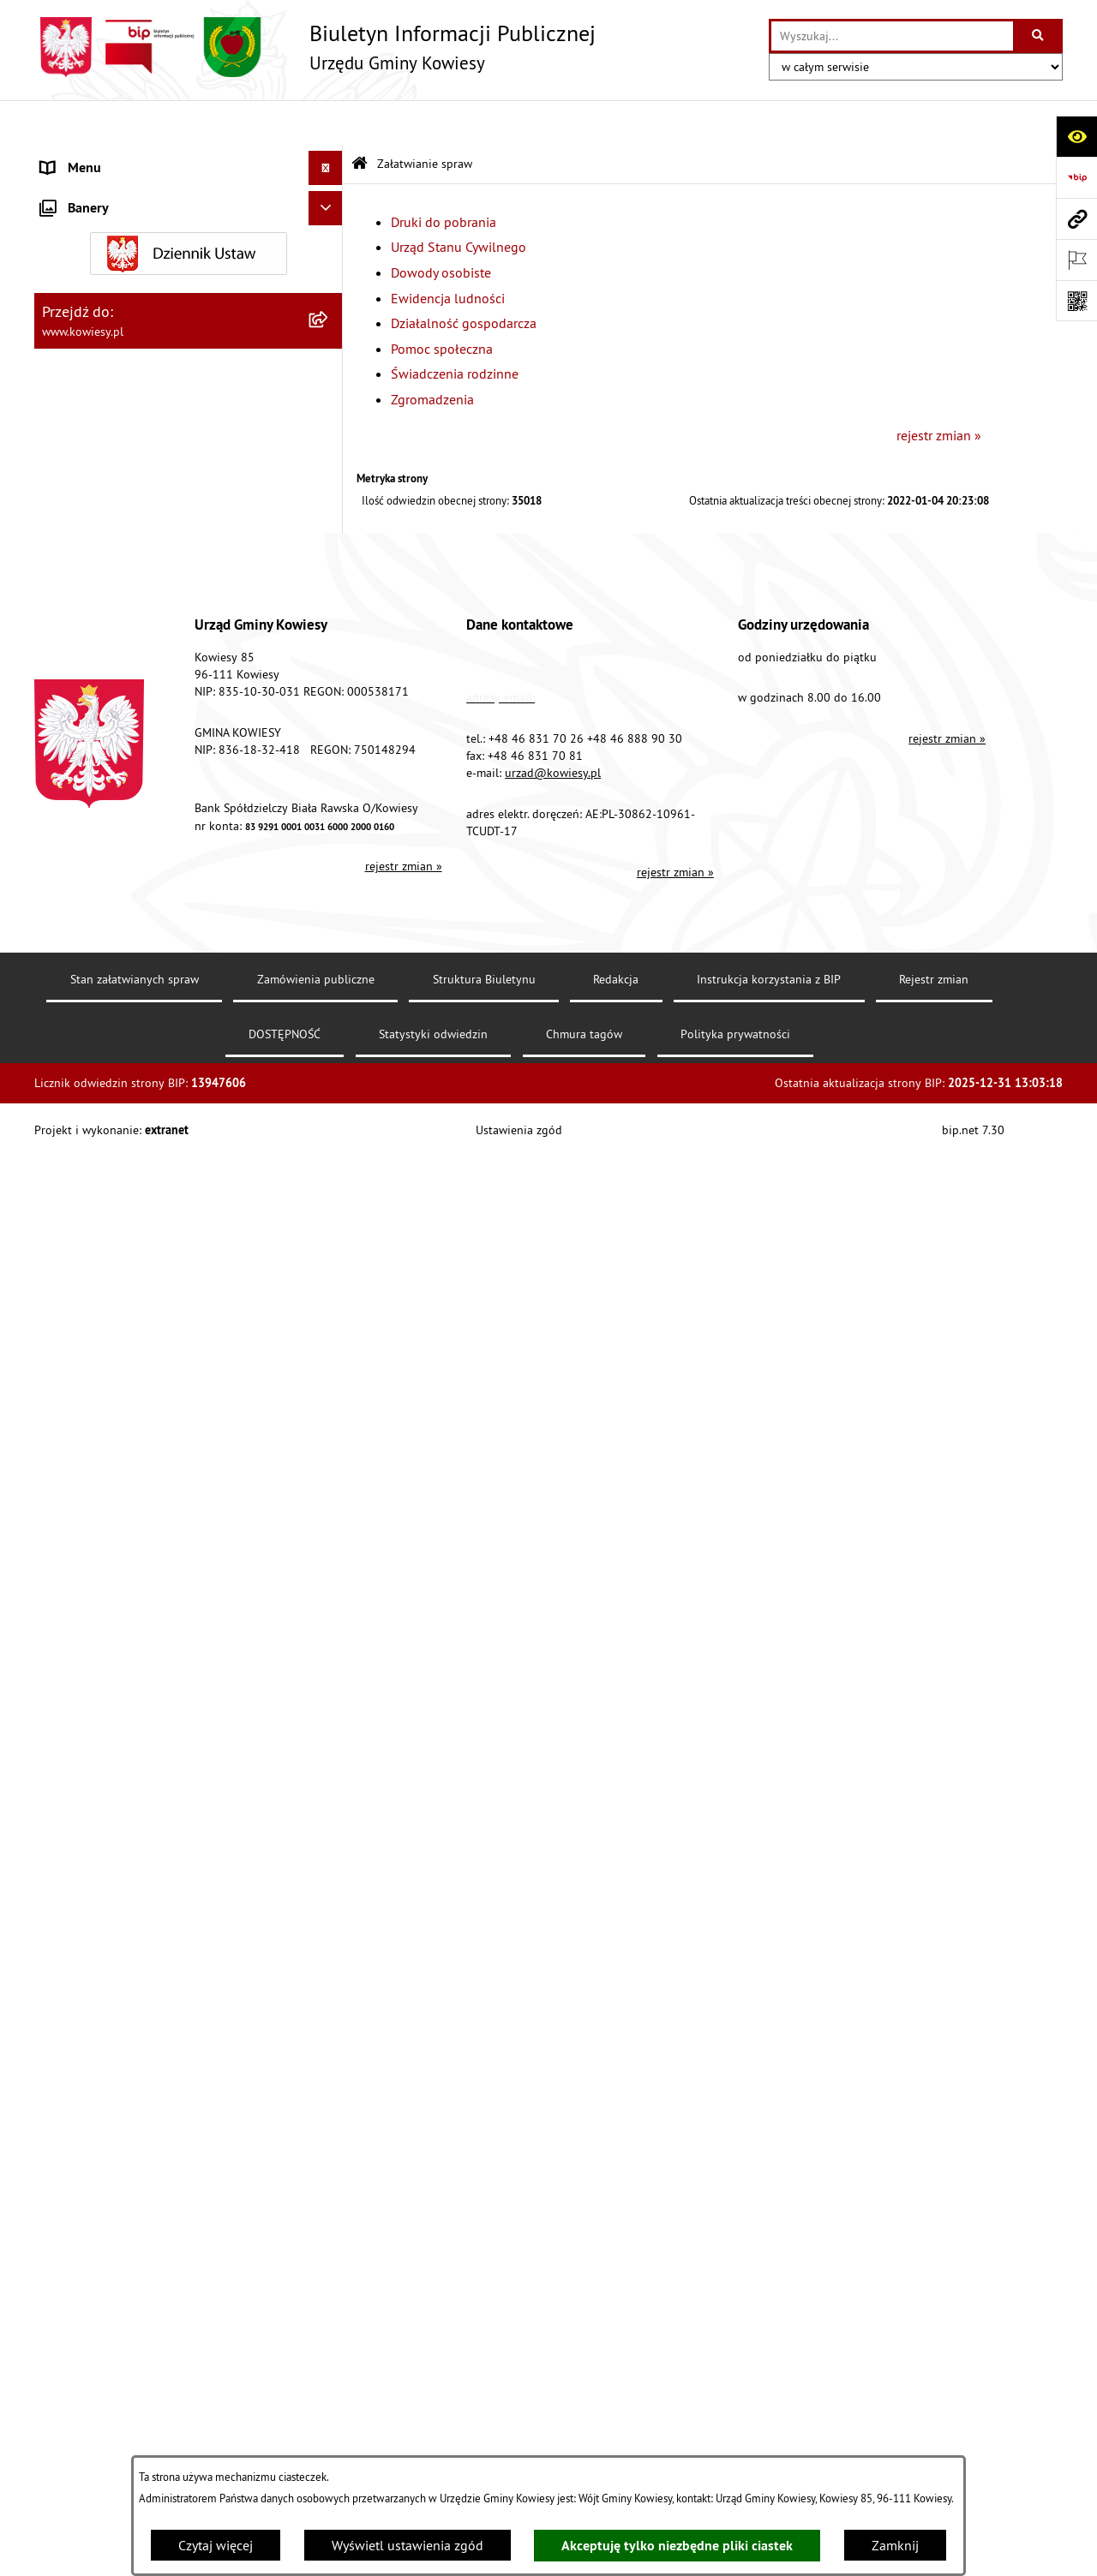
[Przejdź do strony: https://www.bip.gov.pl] (1076, 177)
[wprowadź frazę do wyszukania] (892, 36)
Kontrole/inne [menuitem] (82, 1572)
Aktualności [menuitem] (75, 1778)
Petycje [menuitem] (61, 1538)
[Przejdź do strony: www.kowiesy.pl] (1076, 218)
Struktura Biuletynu (484, 2439)
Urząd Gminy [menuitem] (78, 157)
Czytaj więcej (215, 2545)
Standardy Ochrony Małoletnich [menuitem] (133, 260)
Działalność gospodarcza (464, 278)
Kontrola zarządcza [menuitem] (96, 397)
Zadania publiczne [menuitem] (95, 801)
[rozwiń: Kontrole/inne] (329, 1573)
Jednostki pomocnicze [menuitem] (105, 466)
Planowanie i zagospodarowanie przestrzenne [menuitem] (136, 613)
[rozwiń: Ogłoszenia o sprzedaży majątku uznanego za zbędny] (329, 747)
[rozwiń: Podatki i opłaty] (329, 569)
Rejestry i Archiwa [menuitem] (91, 1435)
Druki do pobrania (443, 176)
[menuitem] (188, 1004)
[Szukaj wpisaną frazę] (1039, 36)
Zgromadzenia (432, 354)
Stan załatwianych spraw (134, 2439)
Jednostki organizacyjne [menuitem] (110, 431)
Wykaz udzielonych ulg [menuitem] (108, 925)
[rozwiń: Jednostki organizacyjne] (329, 432)
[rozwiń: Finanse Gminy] (329, 295)
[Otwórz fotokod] (1076, 300)
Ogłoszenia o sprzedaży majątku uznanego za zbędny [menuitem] (174, 757)
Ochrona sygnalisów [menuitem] (100, 1812)
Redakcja (615, 2439)
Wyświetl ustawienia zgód (407, 2545)
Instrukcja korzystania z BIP (769, 2439)
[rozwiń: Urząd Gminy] (329, 158)
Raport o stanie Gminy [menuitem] (106, 500)
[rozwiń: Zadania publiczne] (329, 802)
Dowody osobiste (441, 227)
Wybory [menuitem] (62, 1401)
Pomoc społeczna (442, 303)
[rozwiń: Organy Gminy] (329, 192)
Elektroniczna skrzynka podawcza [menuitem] (139, 1607)
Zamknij (895, 2545)
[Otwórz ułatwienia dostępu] (1076, 136)
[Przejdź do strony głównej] (315, 47)
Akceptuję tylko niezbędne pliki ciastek (677, 2546)
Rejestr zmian (933, 2439)
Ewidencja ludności (448, 252)
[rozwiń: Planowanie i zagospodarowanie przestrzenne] (329, 603)
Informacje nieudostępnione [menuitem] (124, 1470)
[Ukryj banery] (326, 1853)
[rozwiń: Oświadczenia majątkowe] (329, 363)
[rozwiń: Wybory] (329, 1402)
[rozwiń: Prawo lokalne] (329, 226)
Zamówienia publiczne (316, 2439)
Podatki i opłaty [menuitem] (86, 568)
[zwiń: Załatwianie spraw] (329, 959)
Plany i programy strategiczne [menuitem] (126, 534)
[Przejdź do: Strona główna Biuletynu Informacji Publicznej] (359, 119)
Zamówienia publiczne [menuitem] (107, 329)
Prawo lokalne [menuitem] (83, 226)
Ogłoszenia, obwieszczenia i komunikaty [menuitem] (158, 657)
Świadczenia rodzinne (455, 329)
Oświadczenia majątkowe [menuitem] (115, 363)
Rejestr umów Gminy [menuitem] (101, 836)
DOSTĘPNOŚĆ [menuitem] (82, 1675)
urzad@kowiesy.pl (553, 2232)
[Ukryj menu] (326, 123)
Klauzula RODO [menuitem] (86, 1744)
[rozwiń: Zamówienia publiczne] (329, 329)
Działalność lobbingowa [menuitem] (112, 1367)
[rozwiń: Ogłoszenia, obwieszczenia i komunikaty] (329, 658)
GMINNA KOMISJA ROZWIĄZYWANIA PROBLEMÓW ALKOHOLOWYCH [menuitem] (146, 881)
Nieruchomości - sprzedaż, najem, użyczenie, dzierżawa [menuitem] (168, 702)
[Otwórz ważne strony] (1076, 259)
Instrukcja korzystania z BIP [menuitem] (121, 1641)
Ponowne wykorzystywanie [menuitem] (119, 1504)
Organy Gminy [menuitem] (82, 191)
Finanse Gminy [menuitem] (84, 294)
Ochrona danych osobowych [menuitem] (124, 1709)
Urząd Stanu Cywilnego (458, 202)
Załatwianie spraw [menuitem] (94, 959)
